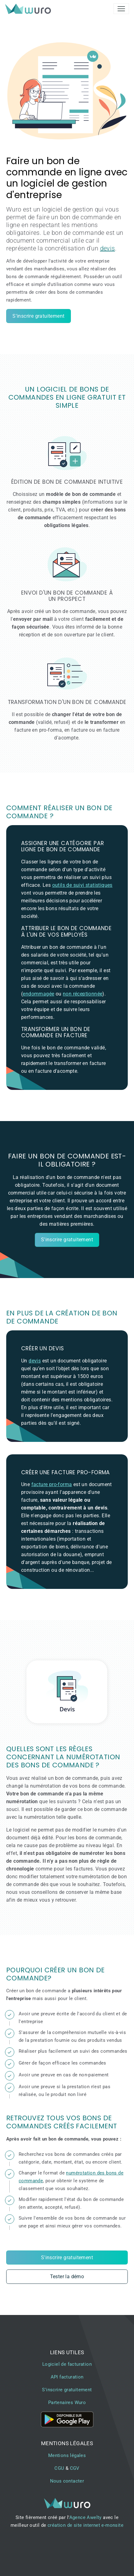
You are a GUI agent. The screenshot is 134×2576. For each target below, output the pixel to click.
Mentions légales (67, 2455)
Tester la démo (67, 2276)
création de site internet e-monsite (85, 2525)
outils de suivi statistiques (82, 885)
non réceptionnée (82, 994)
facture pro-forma (51, 1484)
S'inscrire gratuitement (38, 316)
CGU (59, 2468)
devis (107, 248)
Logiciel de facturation (67, 2364)
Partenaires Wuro (67, 2402)
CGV (75, 2468)
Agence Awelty (85, 2517)
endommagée (38, 994)
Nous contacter (67, 2481)
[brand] (29, 8)
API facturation (67, 2377)
